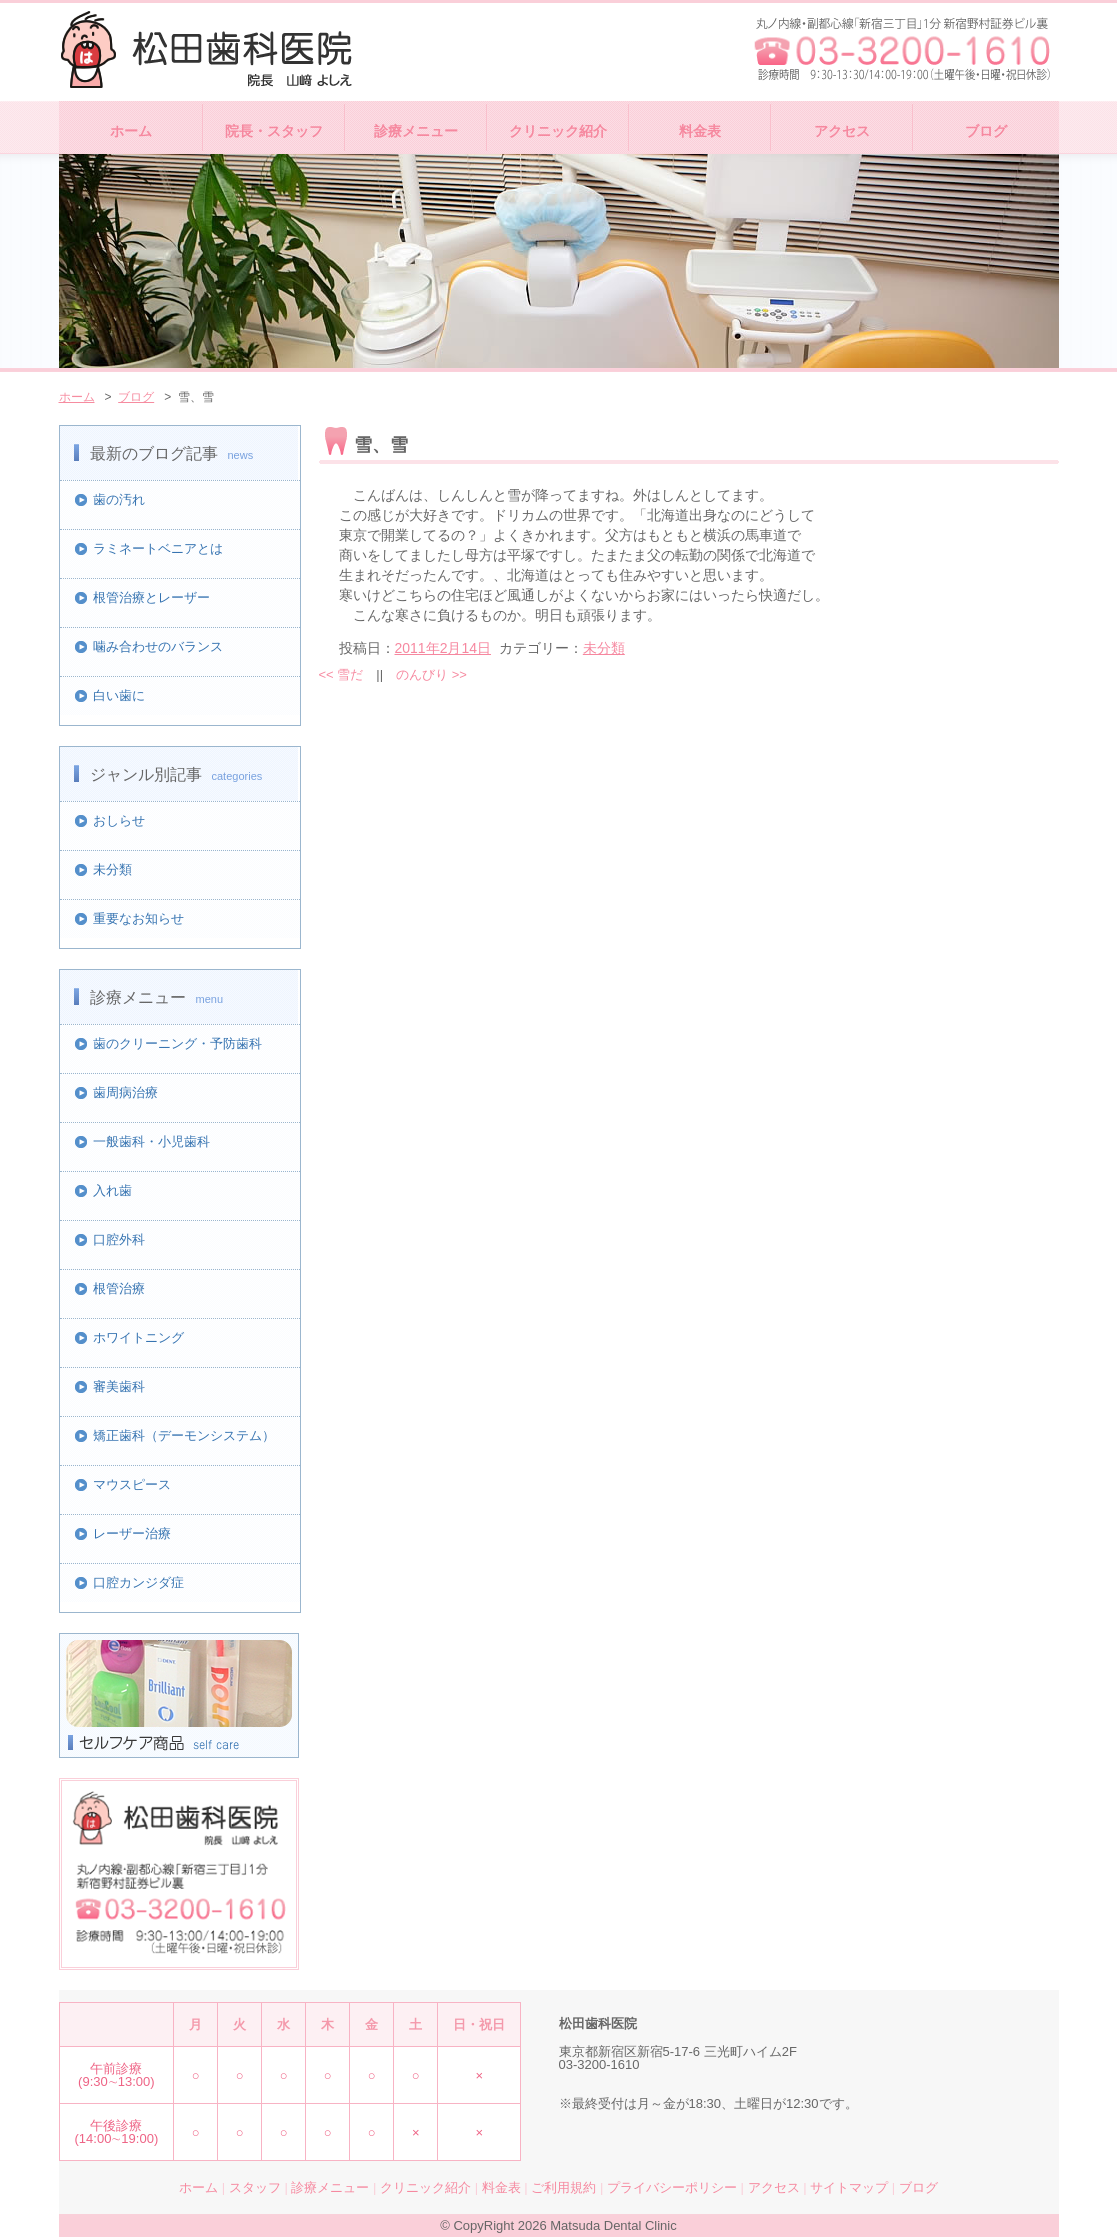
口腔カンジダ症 (138, 1582)
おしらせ (119, 820)
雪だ (341, 674)
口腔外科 (119, 1239)
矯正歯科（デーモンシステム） (184, 1435)
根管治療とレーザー (151, 597)
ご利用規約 (563, 2187)
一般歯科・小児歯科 (151, 1141)
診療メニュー (416, 131)
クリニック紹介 (558, 131)
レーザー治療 (132, 1533)
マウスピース (132, 1484)
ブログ (986, 131)
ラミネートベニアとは (158, 548)
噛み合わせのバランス (158, 646)
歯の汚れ (119, 499)
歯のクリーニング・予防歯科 (177, 1043)
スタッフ (255, 2187)
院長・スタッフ (274, 131)
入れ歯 (112, 1190)
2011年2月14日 (443, 648)
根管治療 (119, 1288)
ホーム (131, 131)
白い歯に (119, 695)
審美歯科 (119, 1386)
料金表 (700, 131)
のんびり (431, 674)
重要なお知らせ (138, 918)
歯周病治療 (125, 1092)
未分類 (112, 869)
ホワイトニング (138, 1337)
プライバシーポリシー (672, 2187)
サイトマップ (849, 2187)
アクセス (842, 131)
